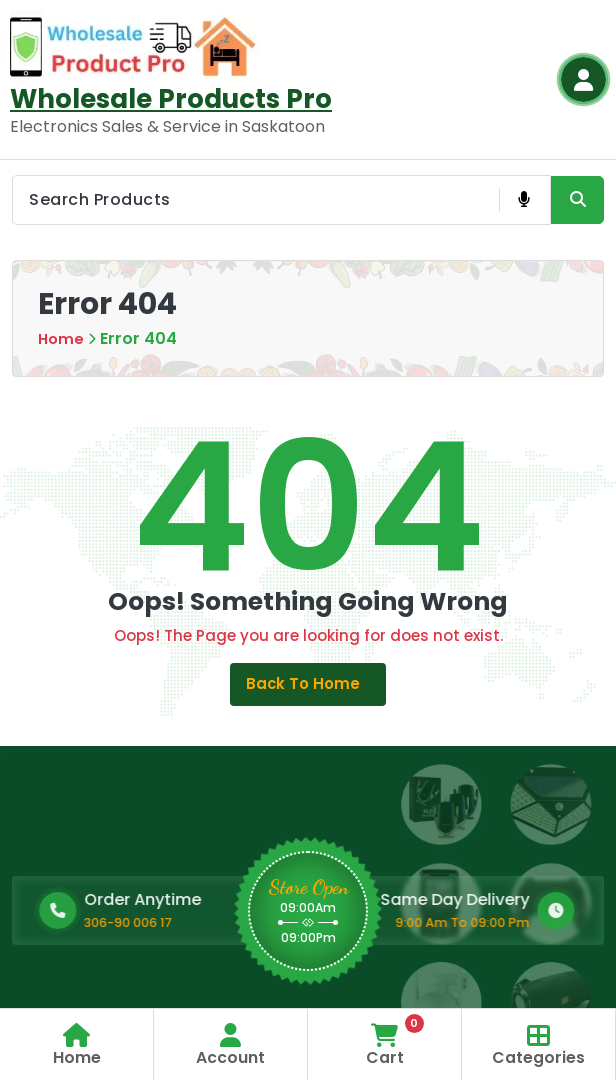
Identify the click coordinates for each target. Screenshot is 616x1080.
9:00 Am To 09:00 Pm (349, 927)
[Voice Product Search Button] (523, 200)
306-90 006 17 (224, 927)
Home (62, 338)
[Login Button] (583, 79)
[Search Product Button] (577, 200)
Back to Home (308, 686)
